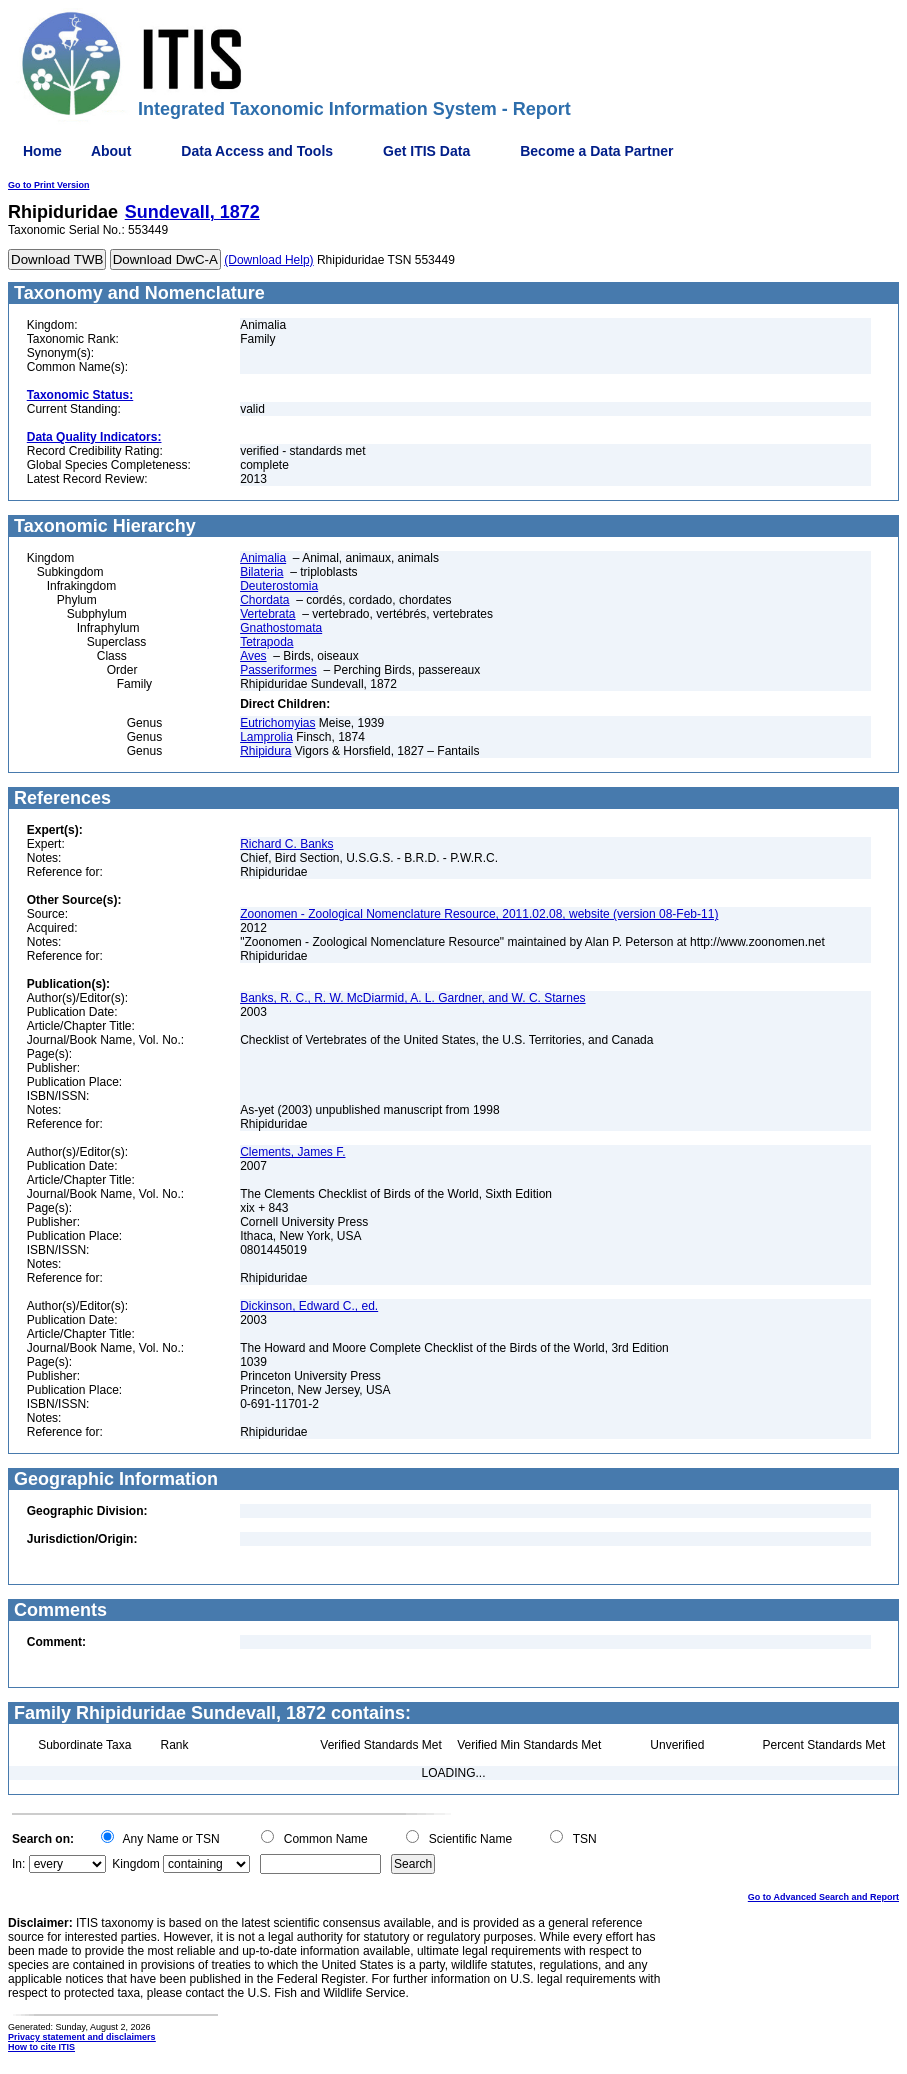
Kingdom (135, 1864)
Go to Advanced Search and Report (823, 1897)
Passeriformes (278, 670)
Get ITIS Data (426, 151)
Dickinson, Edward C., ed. (309, 1306)
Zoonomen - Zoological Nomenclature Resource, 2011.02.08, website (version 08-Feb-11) (479, 914)
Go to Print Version (49, 185)
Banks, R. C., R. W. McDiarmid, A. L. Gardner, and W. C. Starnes (412, 998)
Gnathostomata (281, 628)
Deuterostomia (279, 586)
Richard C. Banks (286, 844)
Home (42, 151)
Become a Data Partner (596, 151)
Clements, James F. (292, 1152)
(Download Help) (268, 260)
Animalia (263, 558)
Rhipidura (265, 751)
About (111, 151)
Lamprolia (266, 737)
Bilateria (261, 572)
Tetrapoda (266, 642)
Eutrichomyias (277, 723)
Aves (253, 656)
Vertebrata (267, 614)
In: (18, 1864)
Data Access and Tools (257, 151)
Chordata (264, 600)
